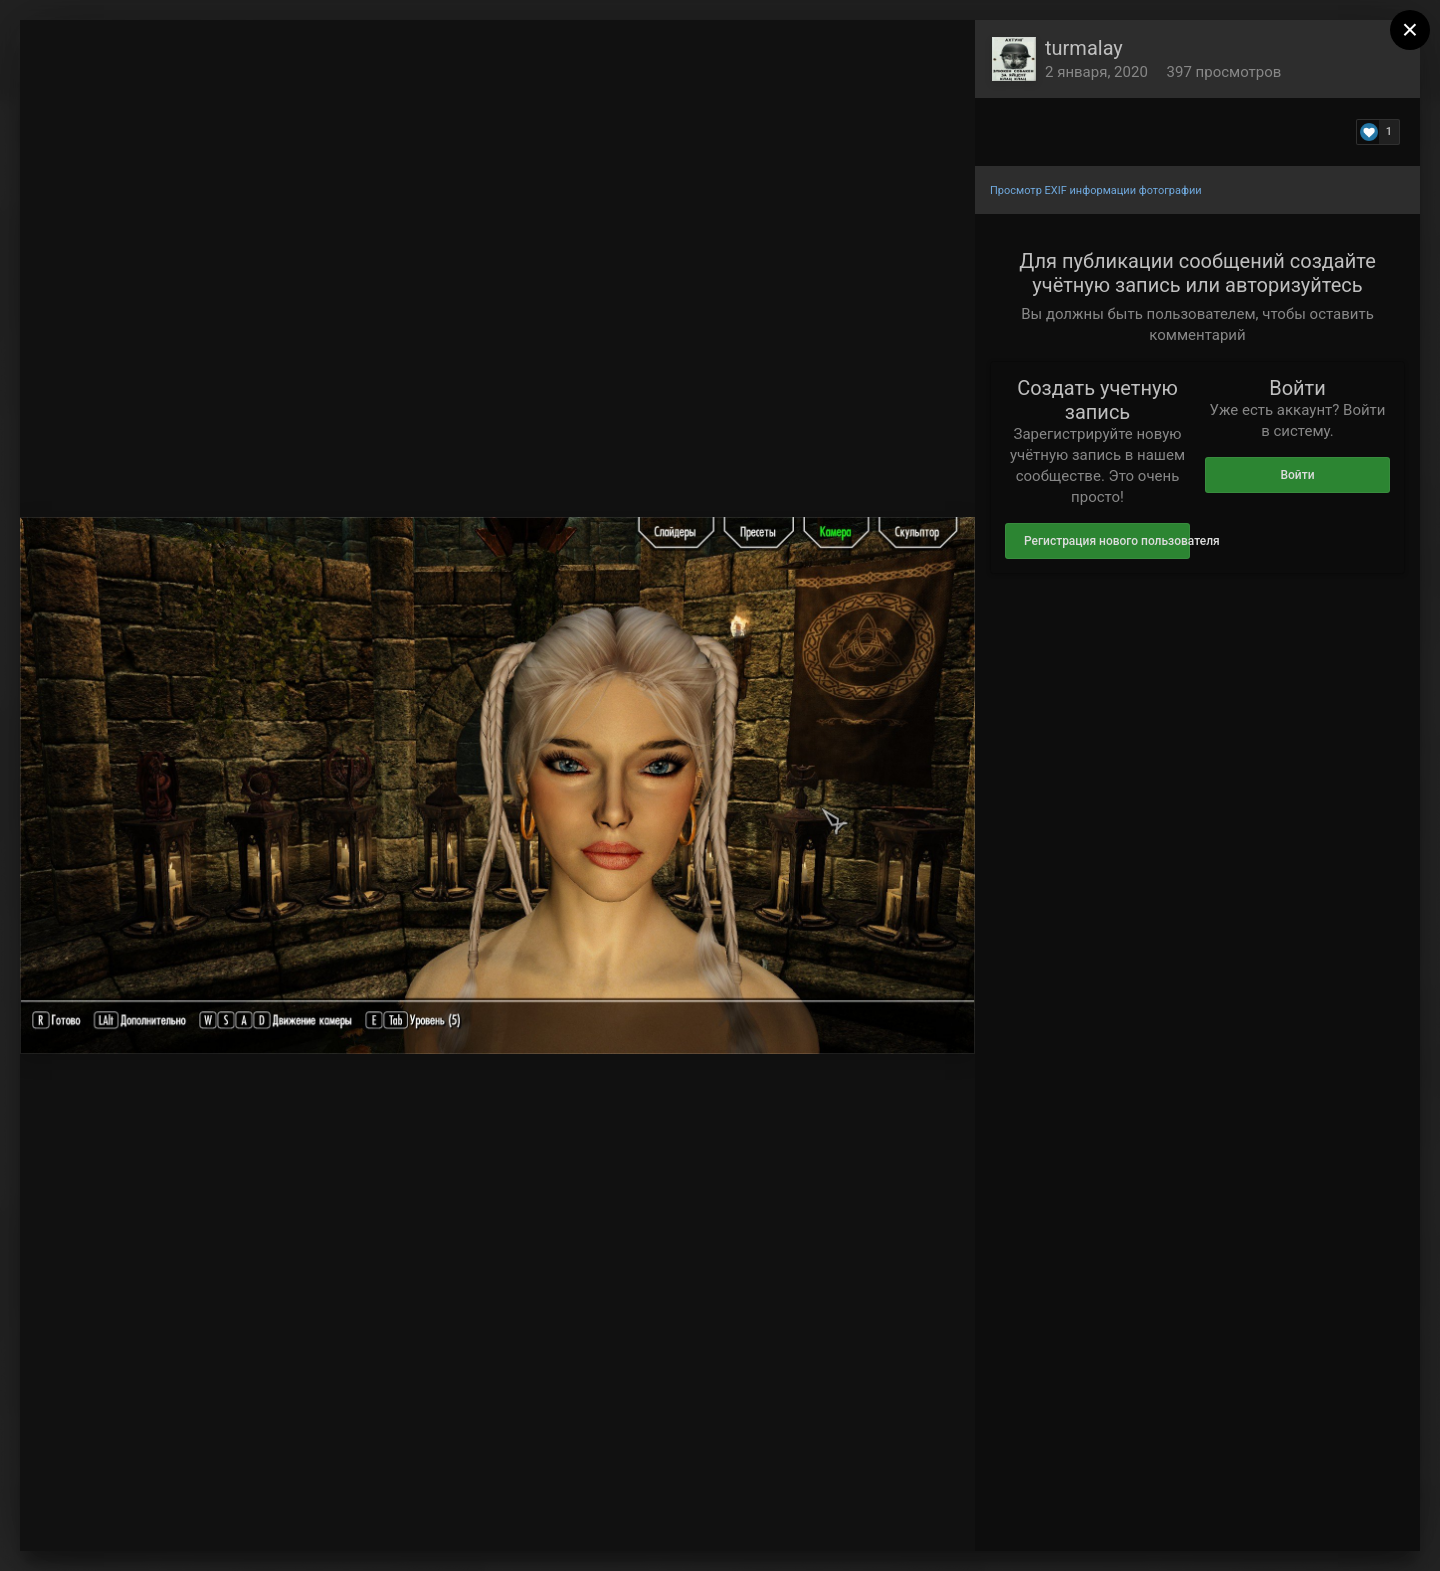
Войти (1297, 475)
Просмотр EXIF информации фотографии (1096, 190)
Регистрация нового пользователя (1107, 541)
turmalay (1084, 48)
